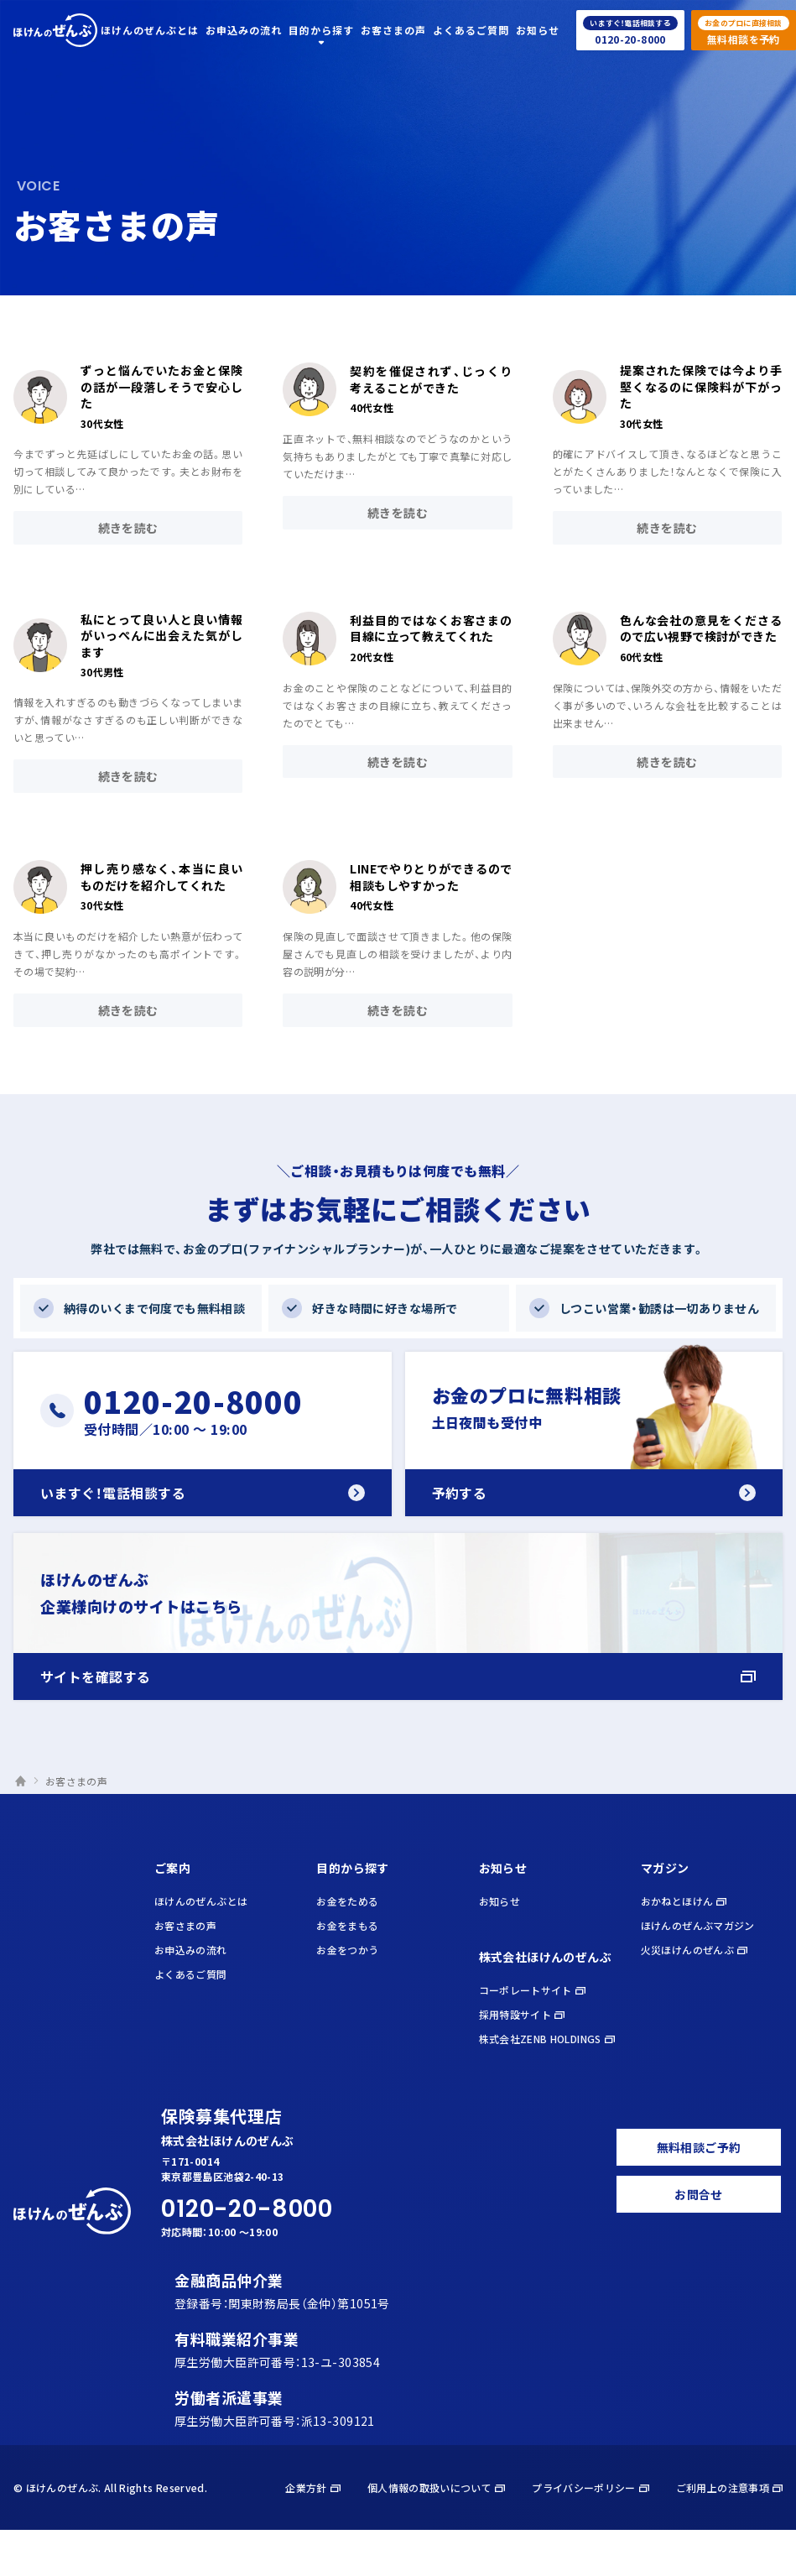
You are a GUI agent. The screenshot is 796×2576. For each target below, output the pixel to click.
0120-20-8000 (247, 2209)
